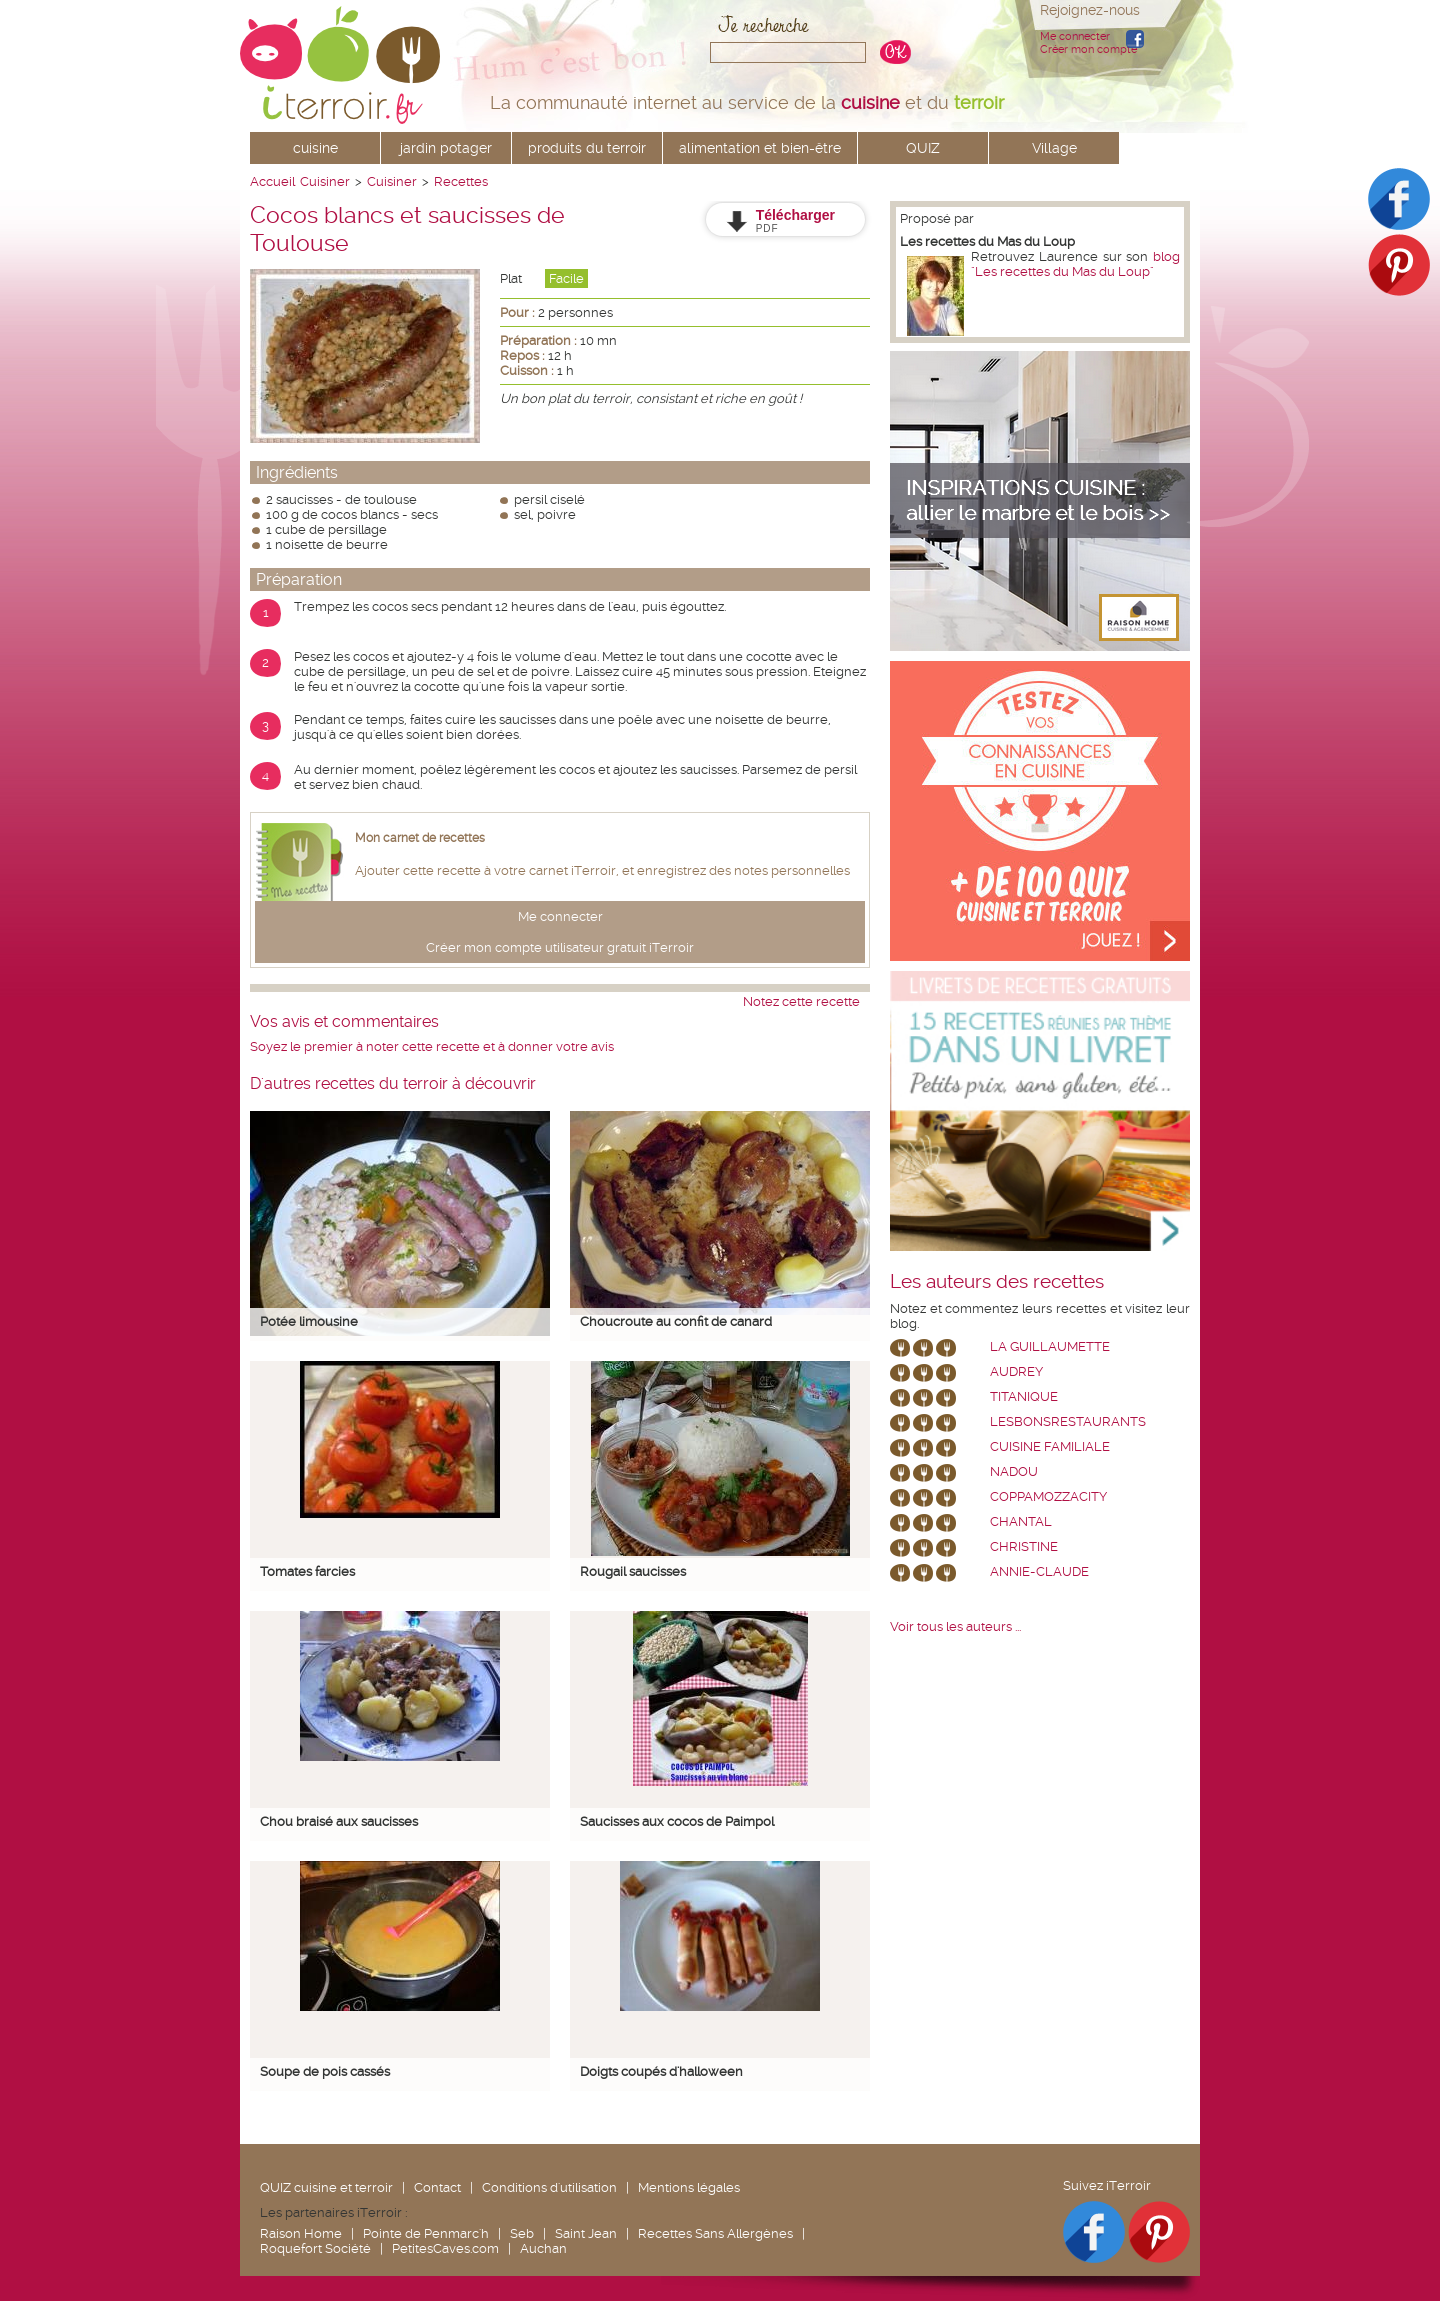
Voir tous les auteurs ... (955, 1626)
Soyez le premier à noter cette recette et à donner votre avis (432, 1046)
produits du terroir (587, 148)
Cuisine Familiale (1050, 1446)
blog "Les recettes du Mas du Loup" (1075, 264)
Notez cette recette (801, 1001)
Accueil (272, 181)
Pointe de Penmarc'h (426, 2233)
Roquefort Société (315, 2248)
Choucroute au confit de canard (676, 1321)
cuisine (315, 148)
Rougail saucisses (633, 1571)
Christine (1024, 1546)
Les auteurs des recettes (997, 1282)
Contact (437, 2187)
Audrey (1016, 1371)
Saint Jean (586, 2233)
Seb (522, 2233)
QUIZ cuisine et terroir (326, 2187)
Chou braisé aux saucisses (339, 1821)
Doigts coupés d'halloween (661, 2071)
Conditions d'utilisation (549, 2187)
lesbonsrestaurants (1068, 1421)
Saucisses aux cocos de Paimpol (677, 1821)
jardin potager (446, 148)
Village (1054, 148)
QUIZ (923, 148)
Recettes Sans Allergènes (715, 2233)
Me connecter (1075, 36)
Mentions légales (689, 2187)
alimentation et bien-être (760, 148)
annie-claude (1039, 1571)
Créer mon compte (1088, 49)
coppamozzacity (1048, 1496)
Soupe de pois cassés (325, 2071)
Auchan (543, 2248)
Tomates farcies (307, 1571)
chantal (1021, 1521)
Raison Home (301, 2233)
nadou (1014, 1471)
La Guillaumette (1050, 1346)
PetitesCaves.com (445, 2248)
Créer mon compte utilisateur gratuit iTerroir (560, 947)
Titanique (1024, 1396)
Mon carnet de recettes (420, 838)
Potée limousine (309, 1321)
